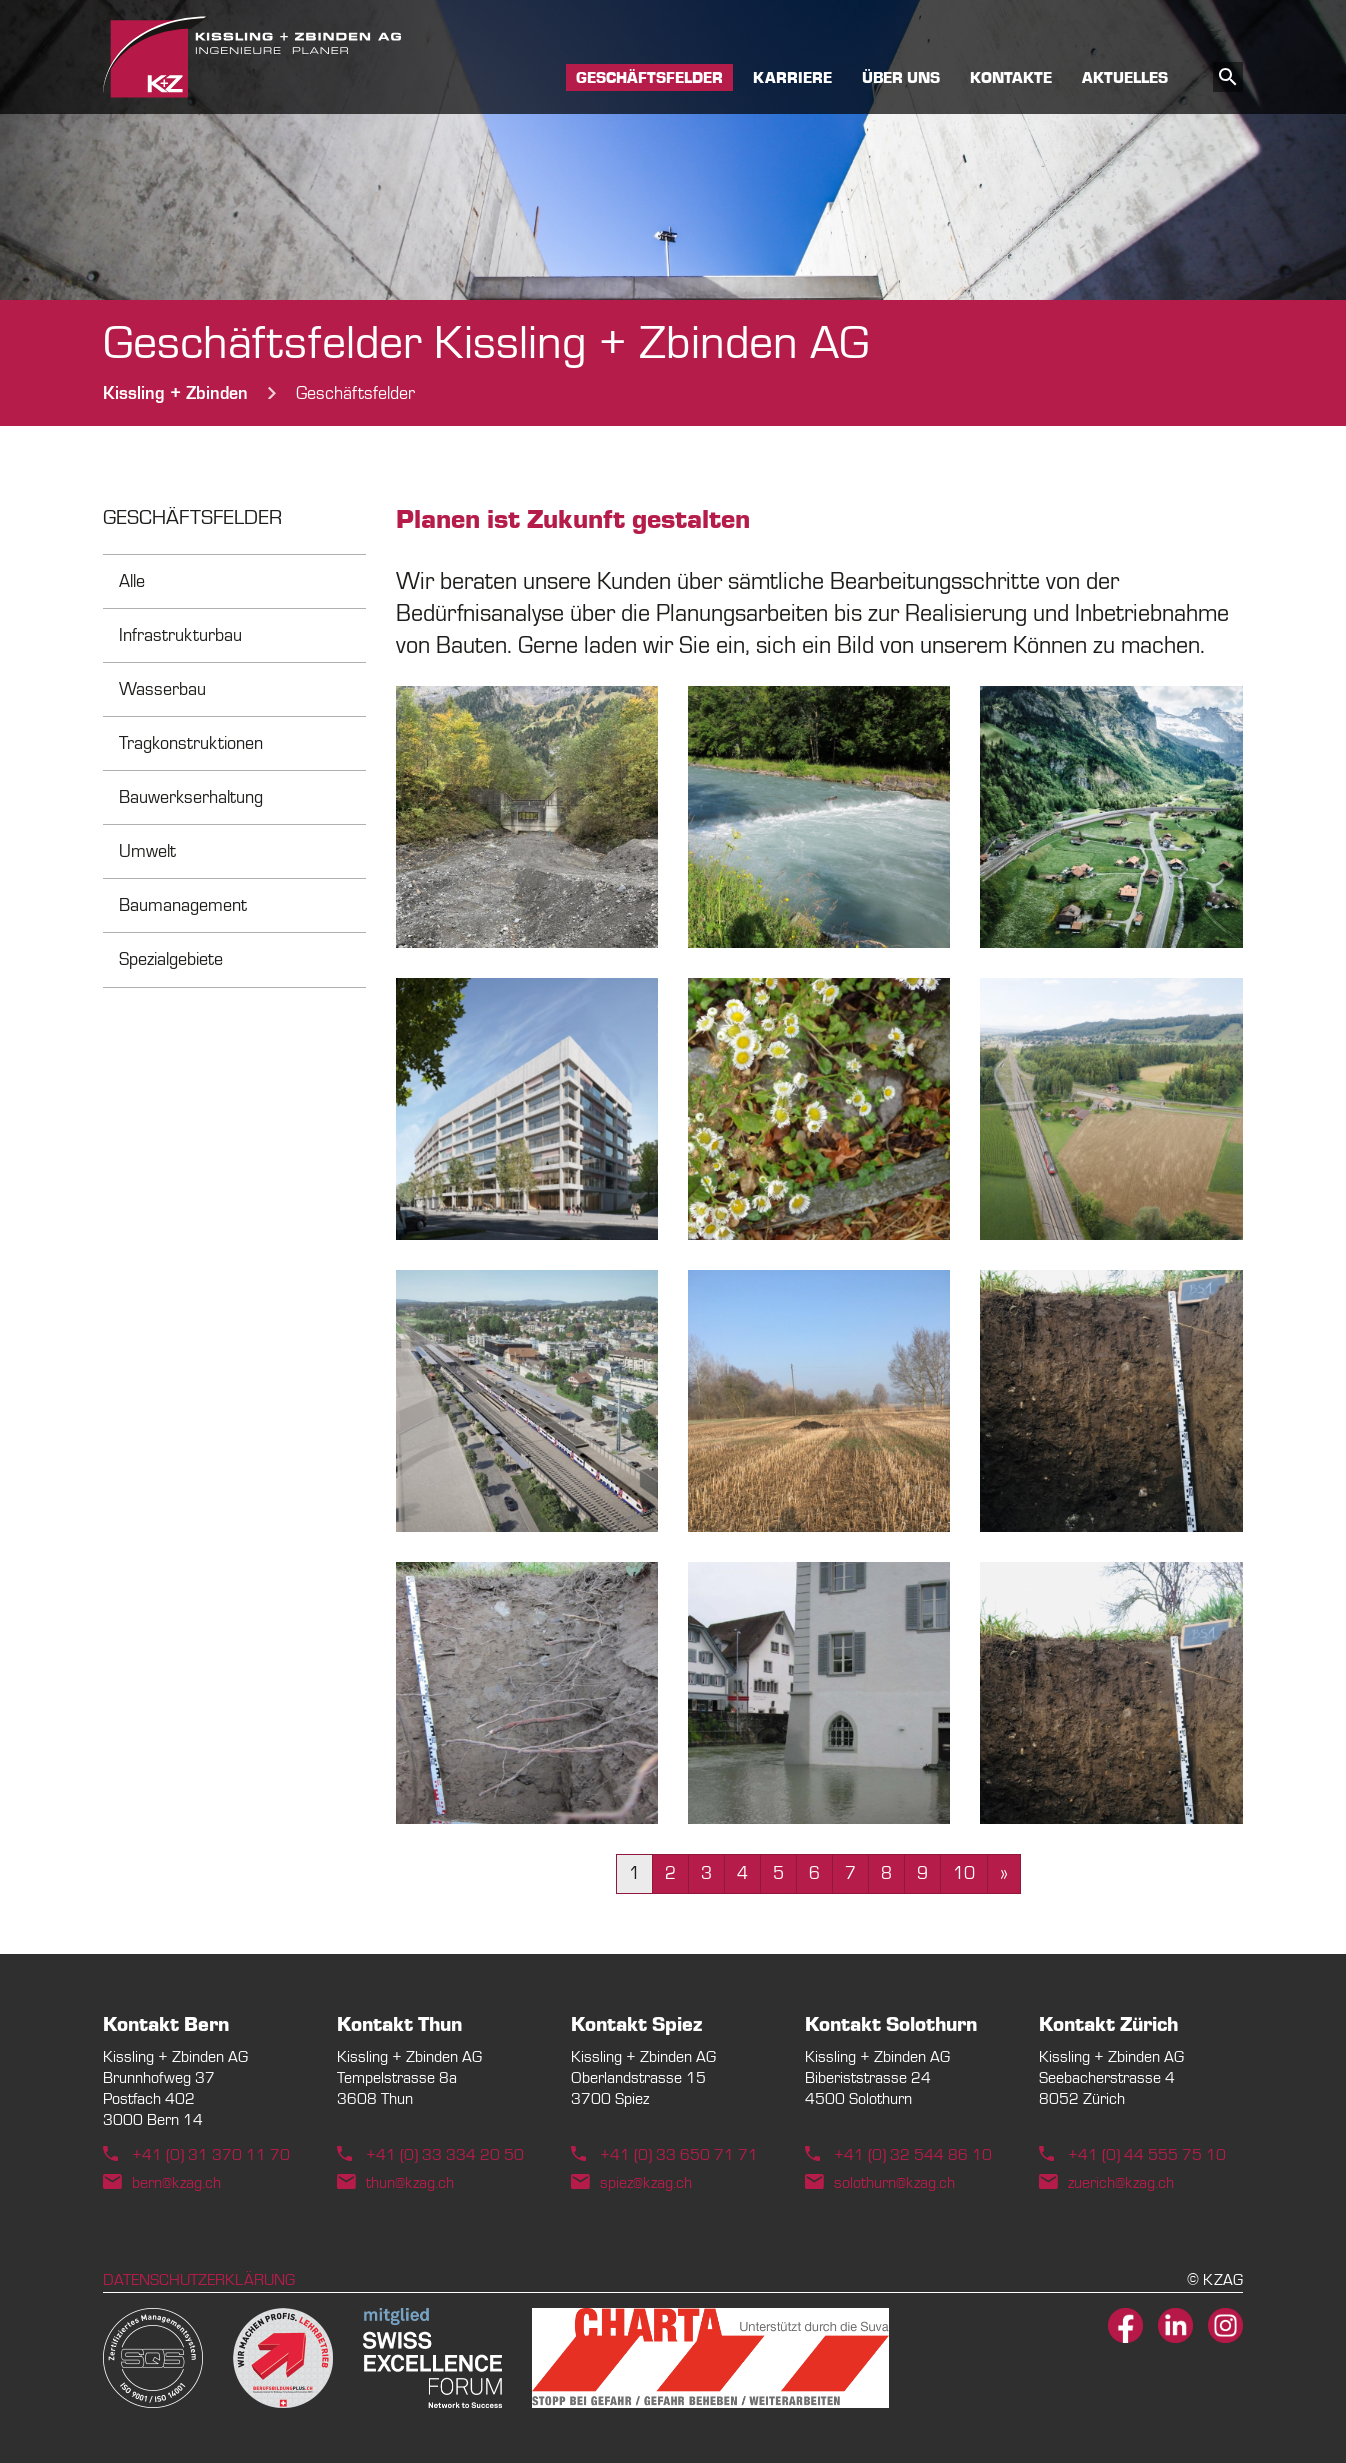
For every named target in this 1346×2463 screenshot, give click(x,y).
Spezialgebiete (171, 959)
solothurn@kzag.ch (894, 2183)
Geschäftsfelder (649, 79)
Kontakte (1011, 79)
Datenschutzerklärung (199, 2280)
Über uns (901, 79)
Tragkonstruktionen (191, 743)
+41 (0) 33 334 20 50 (445, 2155)
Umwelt (147, 851)
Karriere (792, 79)
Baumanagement (183, 905)
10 (964, 1873)
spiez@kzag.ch (646, 2183)
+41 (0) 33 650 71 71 (679, 2155)
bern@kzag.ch (176, 2183)
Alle (132, 581)
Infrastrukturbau (180, 635)
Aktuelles (1125, 79)
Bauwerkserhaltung (191, 797)
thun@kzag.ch (410, 2183)
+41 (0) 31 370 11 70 (211, 2155)
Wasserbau (162, 689)
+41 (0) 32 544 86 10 (913, 2155)
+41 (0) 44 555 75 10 (1147, 2155)
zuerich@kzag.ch (1121, 2183)
